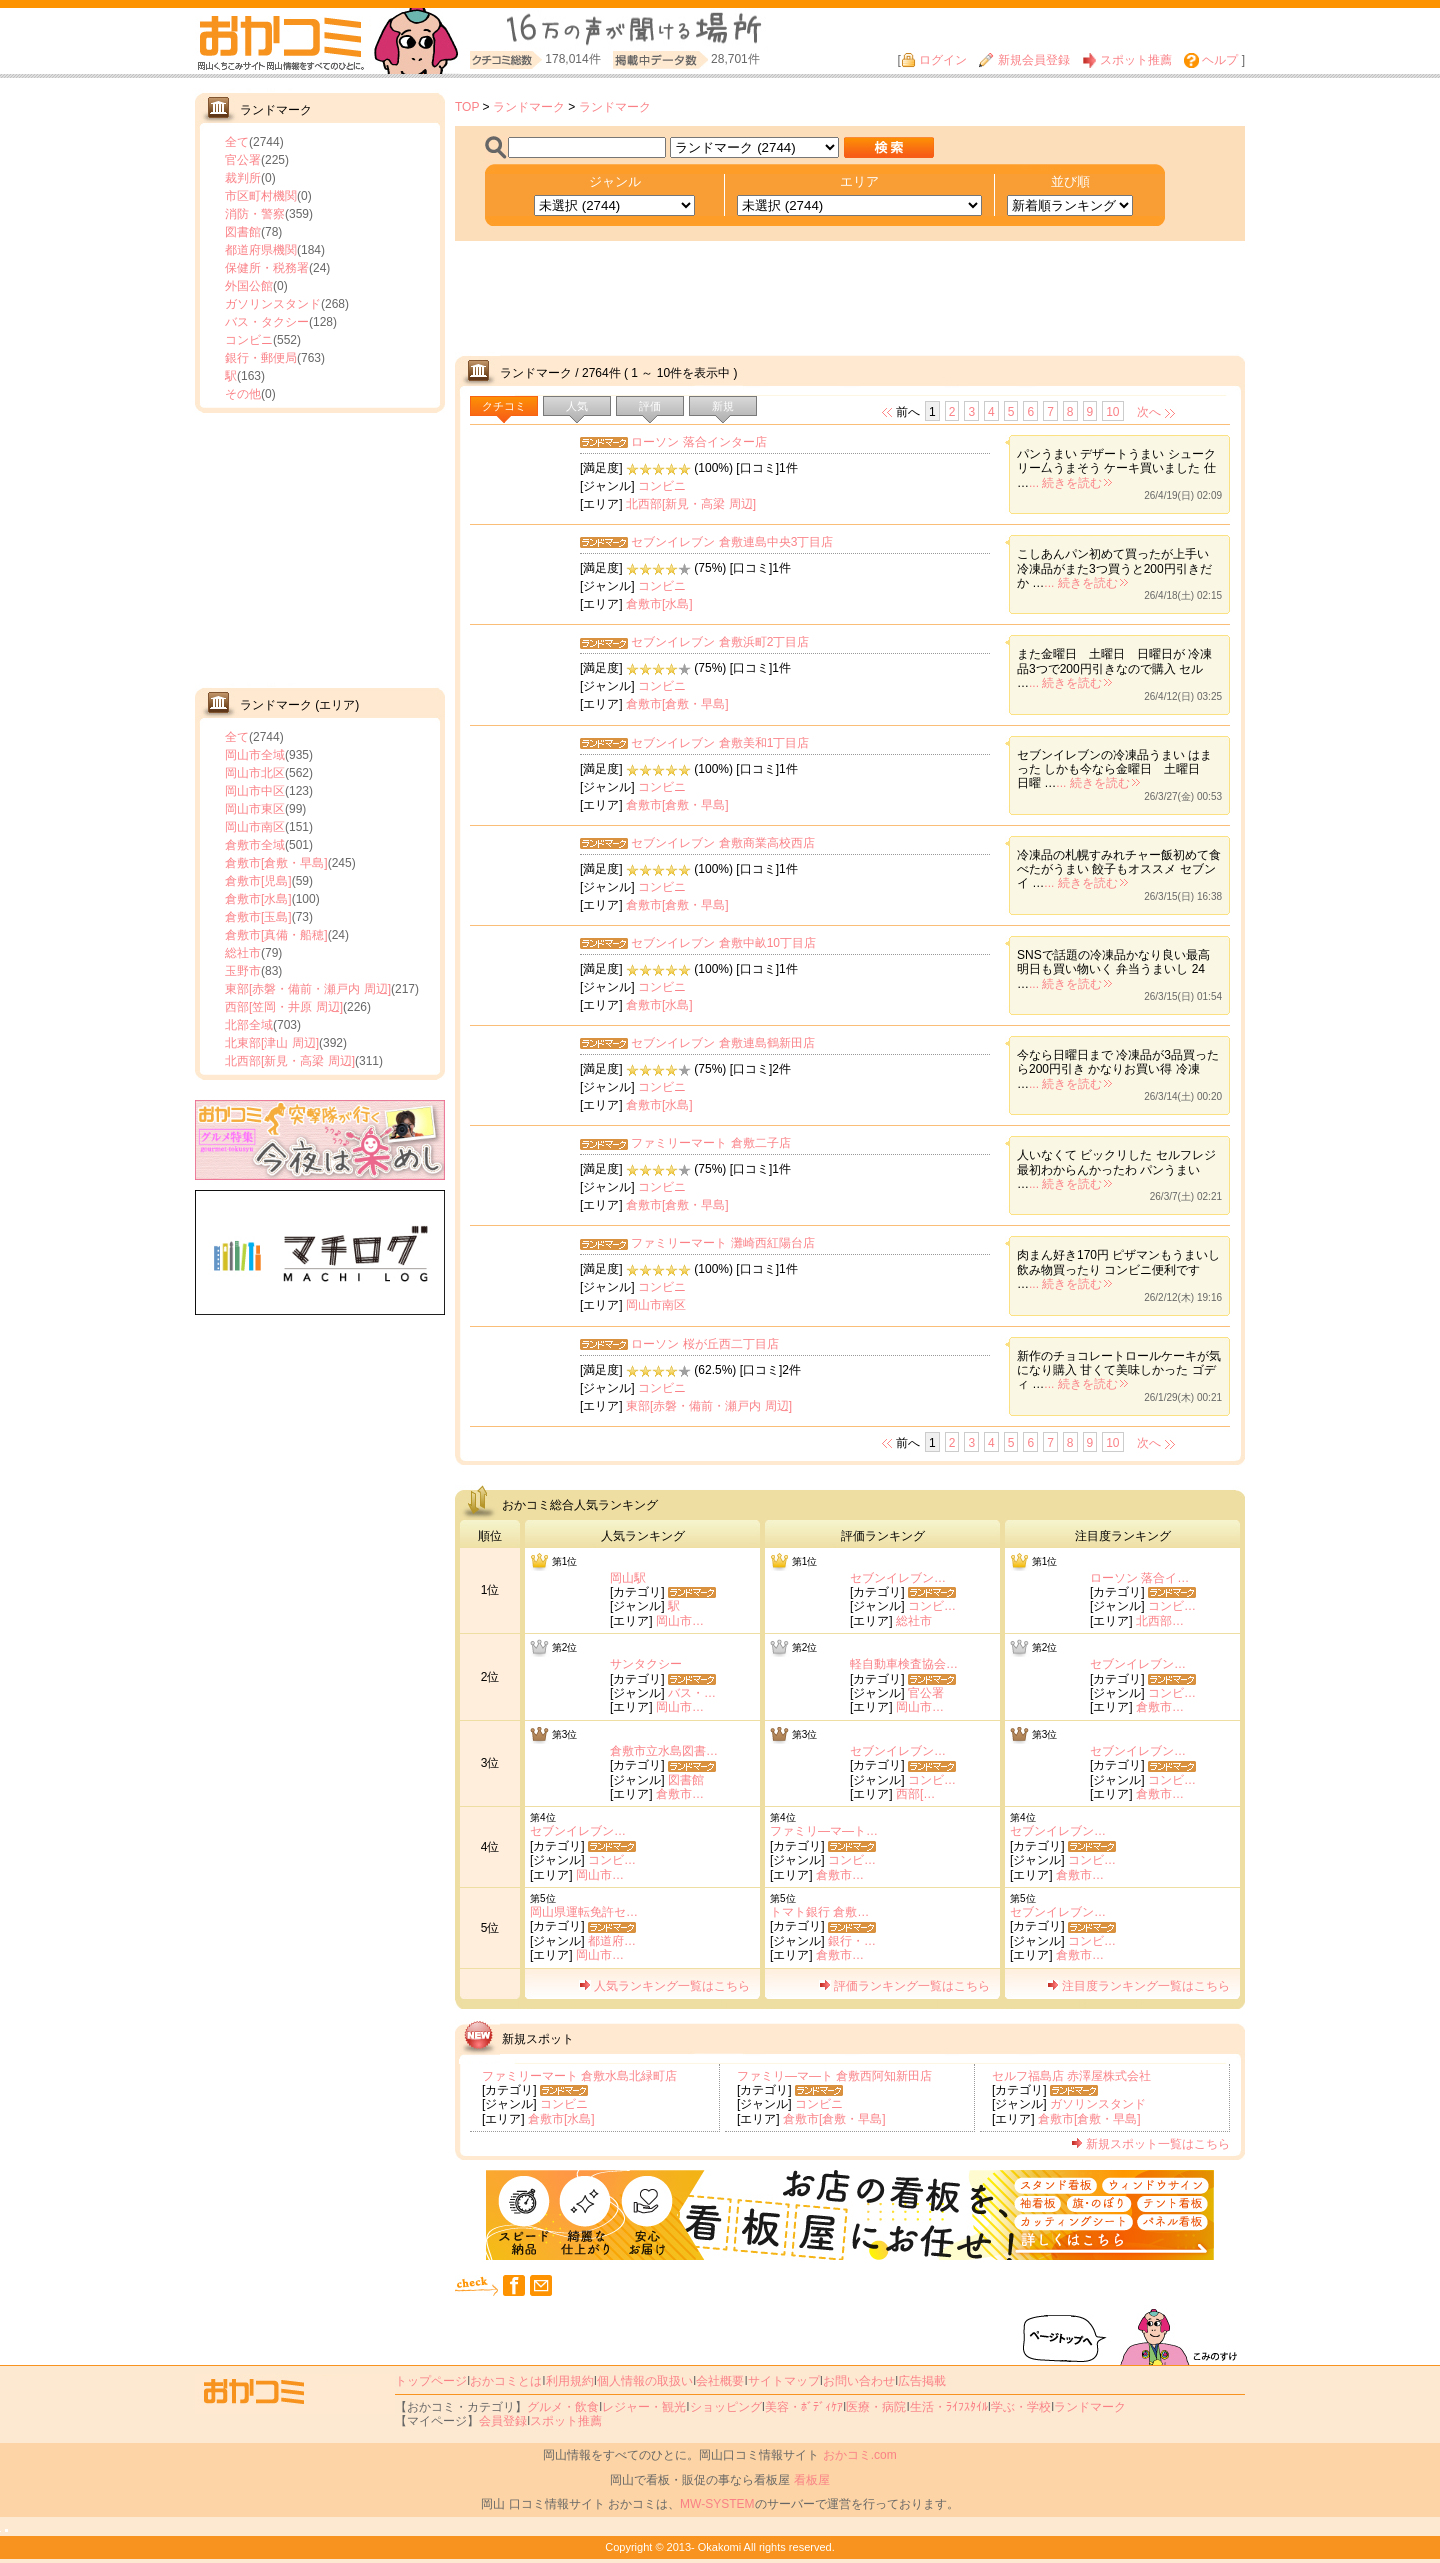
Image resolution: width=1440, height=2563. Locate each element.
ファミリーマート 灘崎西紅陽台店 (722, 1243)
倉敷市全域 (255, 845)
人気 (577, 406)
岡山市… (680, 1621)
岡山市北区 (255, 773)
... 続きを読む (1070, 483)
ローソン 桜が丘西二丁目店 (704, 1344)
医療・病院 (876, 2407)
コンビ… (932, 1606)
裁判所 (243, 178)
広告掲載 (922, 2381)
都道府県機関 (261, 250)
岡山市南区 (255, 827)
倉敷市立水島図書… (664, 1751)
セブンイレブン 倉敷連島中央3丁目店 (732, 542)
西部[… (915, 1794)
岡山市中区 (255, 791)
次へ (1149, 412)
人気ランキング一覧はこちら (664, 1986)
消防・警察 (255, 214)
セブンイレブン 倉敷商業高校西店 (722, 843)
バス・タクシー (267, 322)
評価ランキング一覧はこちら (904, 1986)
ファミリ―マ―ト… (824, 1831)
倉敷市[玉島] (258, 917)
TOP (467, 107)
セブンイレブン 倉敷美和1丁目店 (720, 743)
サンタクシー (646, 1664)
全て (237, 142)
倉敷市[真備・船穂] (276, 935)
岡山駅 (628, 1578)
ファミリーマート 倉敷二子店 (710, 1143)
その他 (243, 394)
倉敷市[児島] (258, 881)
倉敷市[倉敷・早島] (276, 863)
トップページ (431, 2381)
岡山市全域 (255, 755)
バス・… (692, 1693)
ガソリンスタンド (273, 304)
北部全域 (249, 1025)
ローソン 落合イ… (1139, 1578)
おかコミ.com (860, 2455)
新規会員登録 (1024, 60)
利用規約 (570, 2381)
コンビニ (249, 340)
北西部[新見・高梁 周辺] (290, 1061)
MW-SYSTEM (717, 2504)
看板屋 (812, 2480)
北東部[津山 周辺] (272, 1043)
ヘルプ (1211, 60)
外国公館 (249, 286)
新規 (723, 406)
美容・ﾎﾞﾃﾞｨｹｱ (804, 2407)
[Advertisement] (320, 548)
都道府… (612, 1941)
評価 (650, 406)
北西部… (1160, 1621)
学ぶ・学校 (1021, 2407)
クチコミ (504, 406)
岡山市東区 (255, 809)
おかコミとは (506, 2381)
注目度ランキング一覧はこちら (1138, 1986)
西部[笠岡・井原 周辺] (284, 1007)
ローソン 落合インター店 (698, 442)
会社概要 (720, 2381)
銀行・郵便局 (261, 358)
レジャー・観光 (644, 2407)
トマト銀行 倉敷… (819, 1912)
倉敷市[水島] (258, 899)
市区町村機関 (261, 196)
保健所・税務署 (267, 268)
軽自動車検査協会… (904, 1664)
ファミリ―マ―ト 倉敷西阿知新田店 (834, 2076)
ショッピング (726, 2407)
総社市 (243, 953)
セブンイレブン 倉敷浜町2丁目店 (720, 642)
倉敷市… (1160, 1707)
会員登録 (503, 2421)
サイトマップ (784, 2381)
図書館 (243, 232)
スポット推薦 (1127, 60)
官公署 (243, 160)
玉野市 (243, 971)
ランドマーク (529, 107)
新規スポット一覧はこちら (1150, 2144)
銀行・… (852, 1941)
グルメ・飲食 (563, 2407)
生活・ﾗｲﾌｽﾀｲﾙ (949, 2407)
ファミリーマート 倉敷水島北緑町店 (579, 2076)
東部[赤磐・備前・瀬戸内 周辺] (308, 989)
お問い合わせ (859, 2381)
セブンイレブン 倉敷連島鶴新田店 (722, 1043)
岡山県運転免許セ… (584, 1912)
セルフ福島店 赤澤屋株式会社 (1071, 2076)
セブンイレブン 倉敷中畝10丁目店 (723, 943)
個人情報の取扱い (645, 2381)
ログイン (934, 60)
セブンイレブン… (898, 1578)
